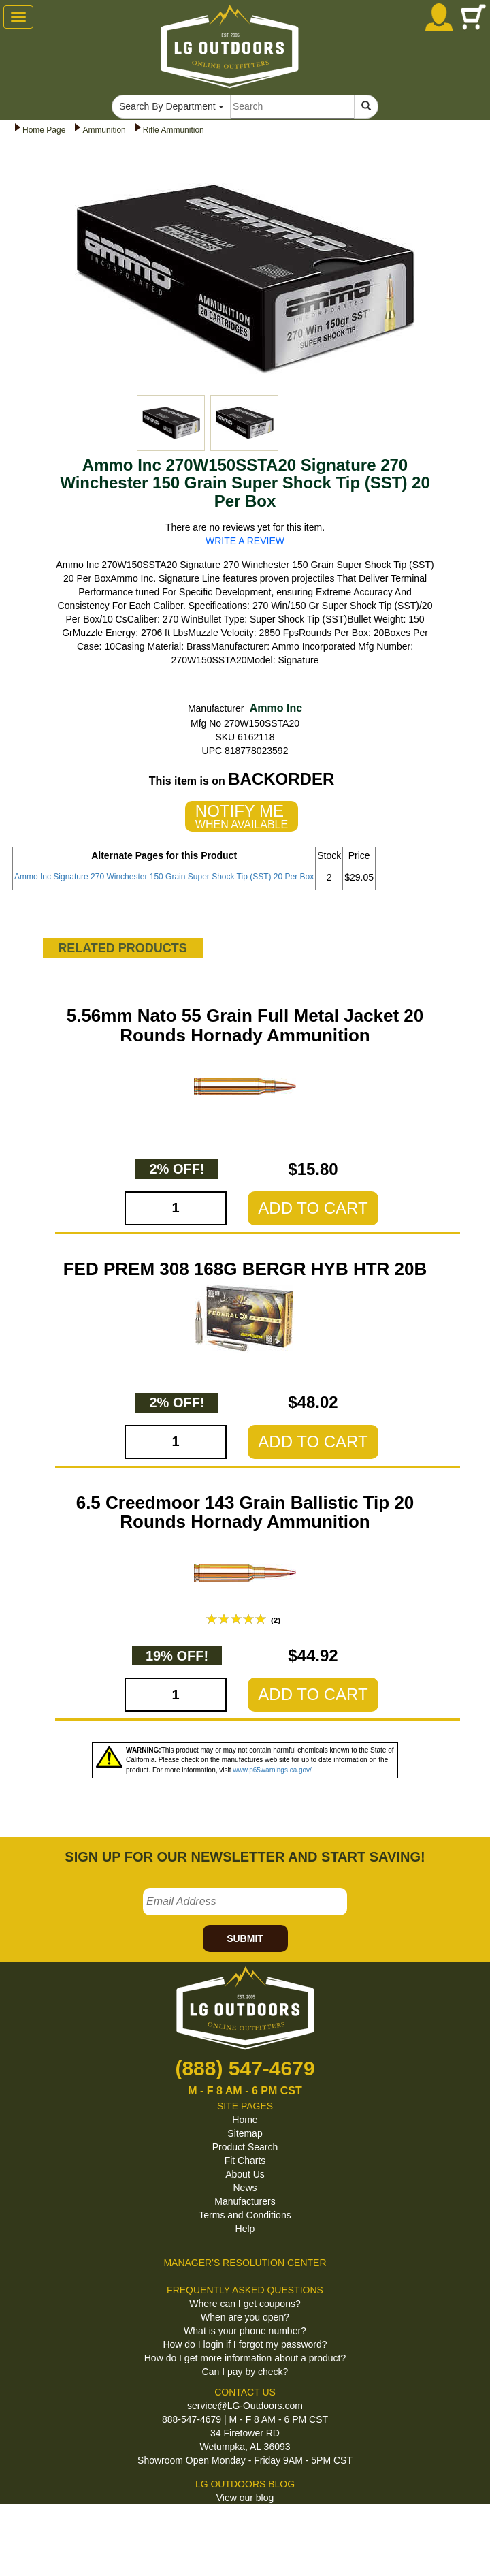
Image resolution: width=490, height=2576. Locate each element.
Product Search (245, 2146)
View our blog (245, 2497)
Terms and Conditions (245, 2215)
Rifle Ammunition (173, 130)
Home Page (43, 130)
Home (244, 2119)
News (245, 2187)
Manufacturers (244, 2201)
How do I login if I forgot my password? (245, 2344)
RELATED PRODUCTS (122, 948)
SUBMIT (245, 1938)
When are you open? (245, 2317)
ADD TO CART (313, 1208)
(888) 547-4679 (244, 2068)
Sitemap (244, 2133)
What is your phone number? (245, 2330)
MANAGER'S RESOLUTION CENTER (244, 2262)
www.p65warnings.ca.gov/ (272, 1770)
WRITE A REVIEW (245, 540)
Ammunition (103, 130)
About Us (245, 2174)
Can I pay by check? (245, 2371)
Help (245, 2228)
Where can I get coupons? (244, 2303)
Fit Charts (245, 2160)
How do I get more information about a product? (245, 2358)
